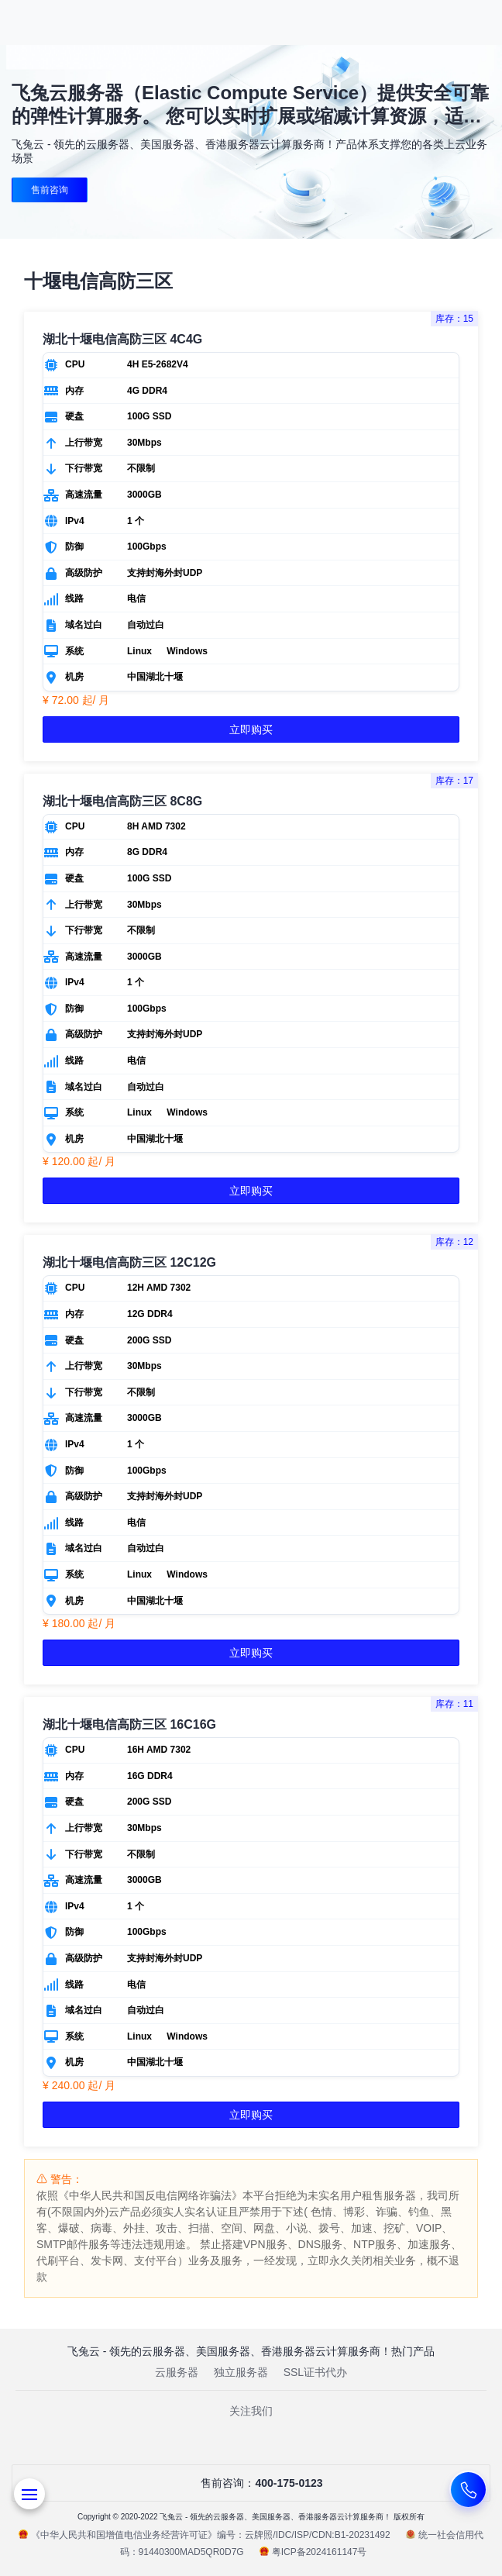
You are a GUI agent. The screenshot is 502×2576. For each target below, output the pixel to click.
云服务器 (176, 2372)
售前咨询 (49, 189)
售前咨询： (250, 2483)
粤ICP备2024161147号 (313, 2552)
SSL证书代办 (315, 2372)
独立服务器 (241, 2372)
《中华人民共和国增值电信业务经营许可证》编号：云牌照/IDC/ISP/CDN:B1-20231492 (204, 2534)
